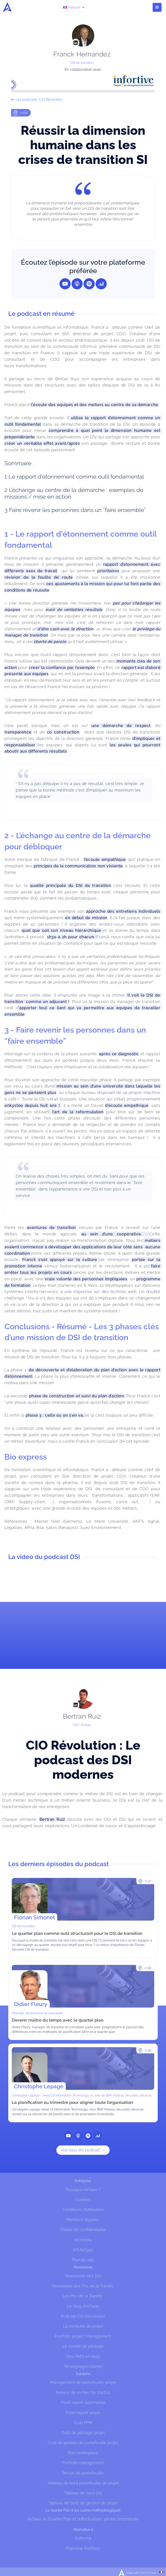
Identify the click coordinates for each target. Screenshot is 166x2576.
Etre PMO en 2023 (83, 2356)
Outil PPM (83, 2422)
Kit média (83, 2240)
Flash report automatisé (83, 2402)
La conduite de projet (83, 2326)
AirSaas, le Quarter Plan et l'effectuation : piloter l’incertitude (83, 2519)
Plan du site (83, 2260)
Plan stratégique (83, 2452)
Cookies (83, 2199)
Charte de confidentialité (83, 2229)
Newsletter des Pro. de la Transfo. (83, 2286)
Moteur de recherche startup (83, 2392)
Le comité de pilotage (83, 2346)
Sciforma (83, 2538)
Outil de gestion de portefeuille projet (83, 2442)
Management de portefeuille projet (83, 2382)
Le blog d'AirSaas (83, 2306)
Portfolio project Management (83, 2336)
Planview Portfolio (83, 2548)
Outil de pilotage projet (83, 2432)
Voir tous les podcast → (83, 2150)
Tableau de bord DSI (83, 2493)
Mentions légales (83, 2219)
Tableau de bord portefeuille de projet (83, 2483)
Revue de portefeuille (83, 2473)
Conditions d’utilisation (83, 2209)
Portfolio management (83, 2462)
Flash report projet (83, 2412)
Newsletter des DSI (83, 2276)
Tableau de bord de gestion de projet (83, 2503)
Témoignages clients (83, 2366)
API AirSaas (83, 2250)
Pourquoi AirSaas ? (83, 2189)
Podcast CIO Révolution (83, 2316)
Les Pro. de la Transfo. (83, 2296)
